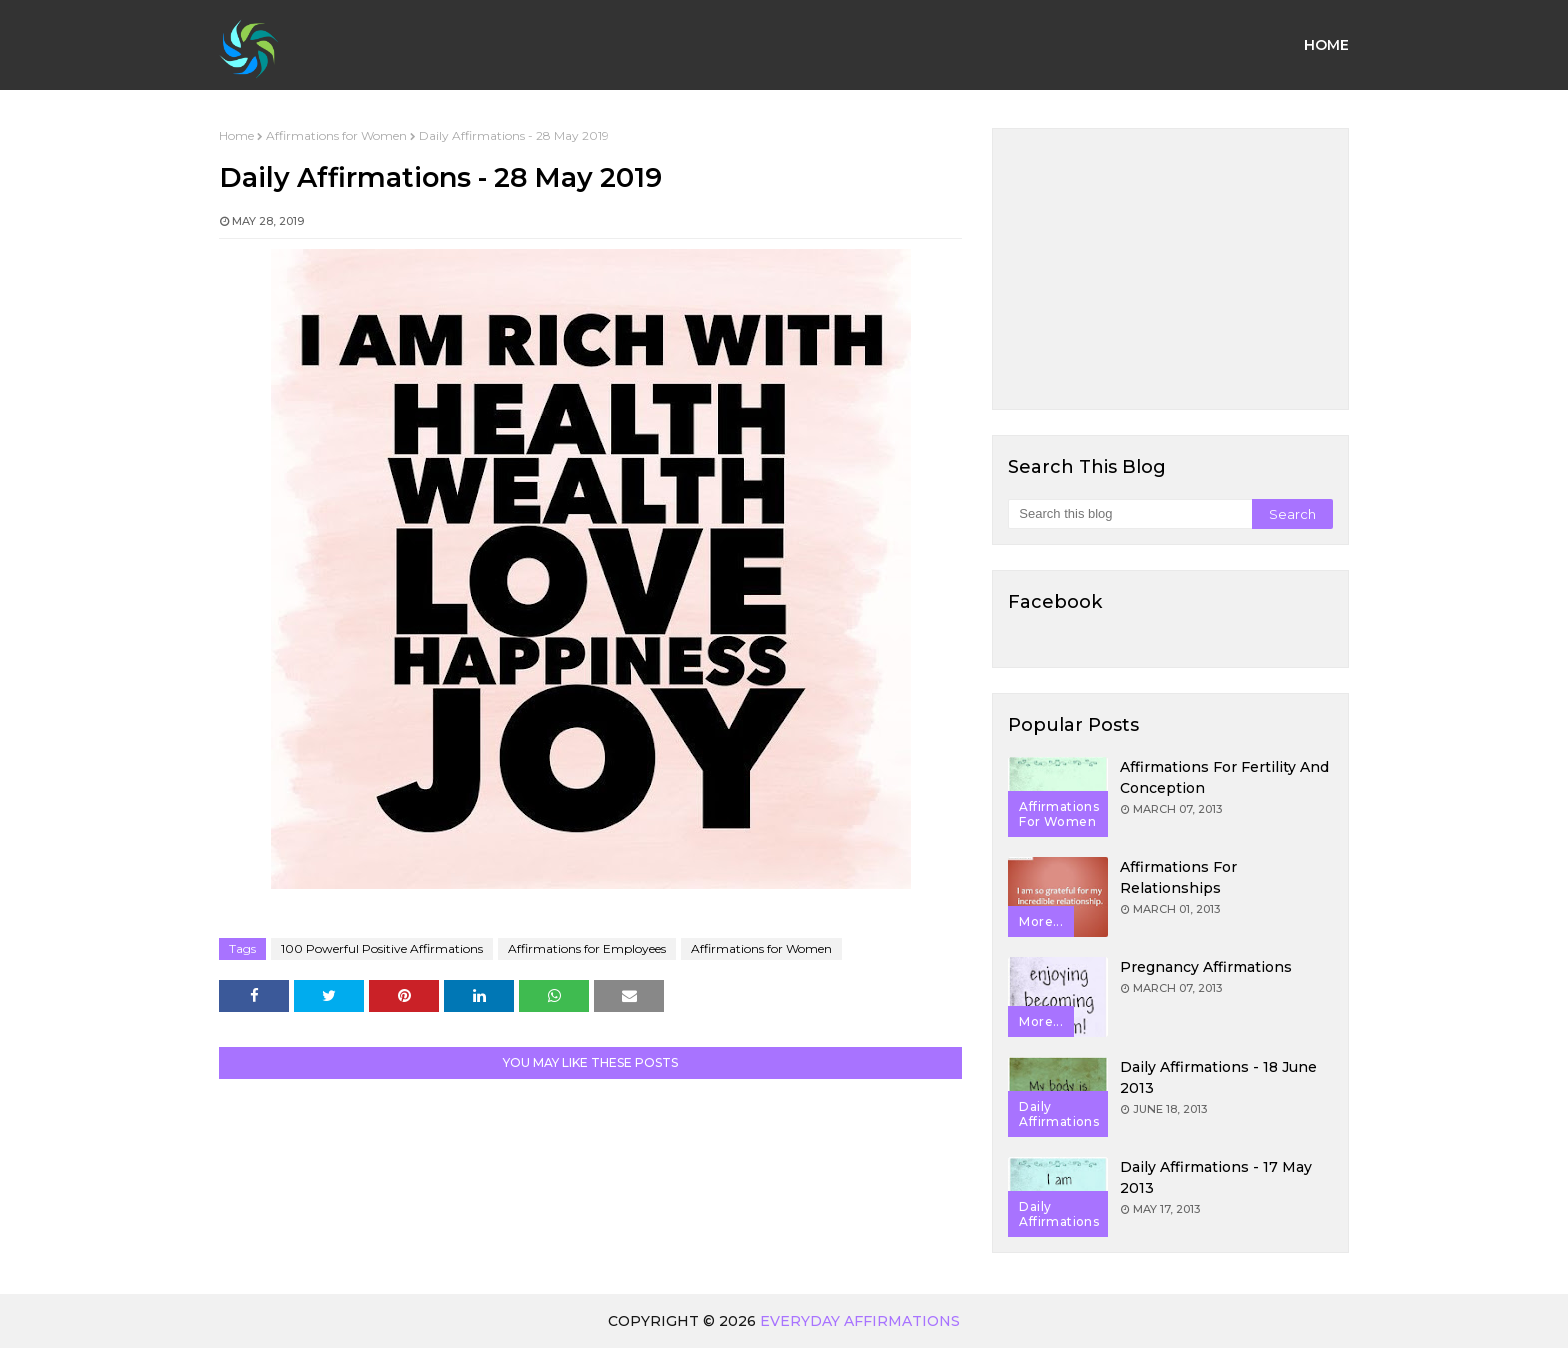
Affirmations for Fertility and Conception (1224, 777)
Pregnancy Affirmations (1206, 967)
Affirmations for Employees (587, 948)
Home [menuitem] (1326, 45)
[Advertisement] (1170, 269)
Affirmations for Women (336, 135)
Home (236, 135)
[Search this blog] (1129, 514)
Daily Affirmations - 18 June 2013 (1218, 1077)
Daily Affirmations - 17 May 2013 (1216, 1177)
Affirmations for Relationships (1178, 877)
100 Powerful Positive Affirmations (382, 948)
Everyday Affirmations (860, 1321)
